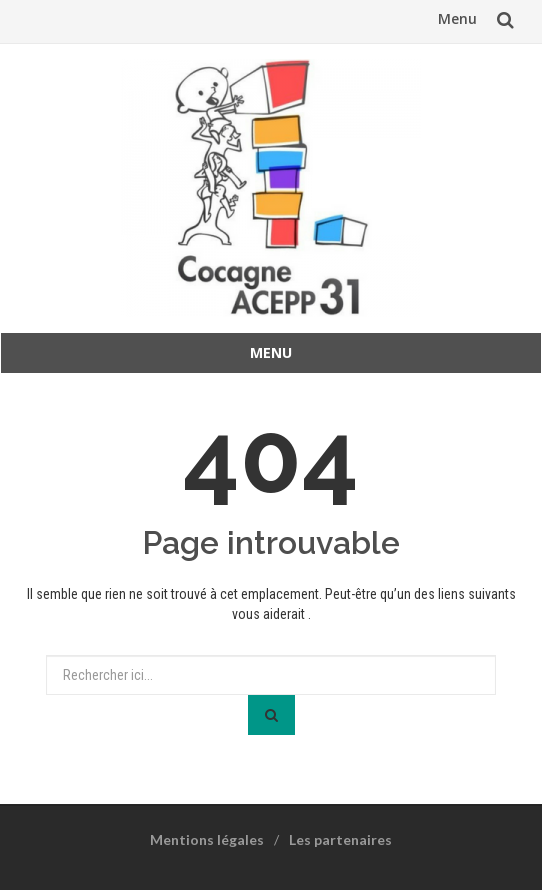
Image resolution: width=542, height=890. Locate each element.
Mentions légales (207, 839)
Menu (457, 18)
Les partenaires (340, 839)
